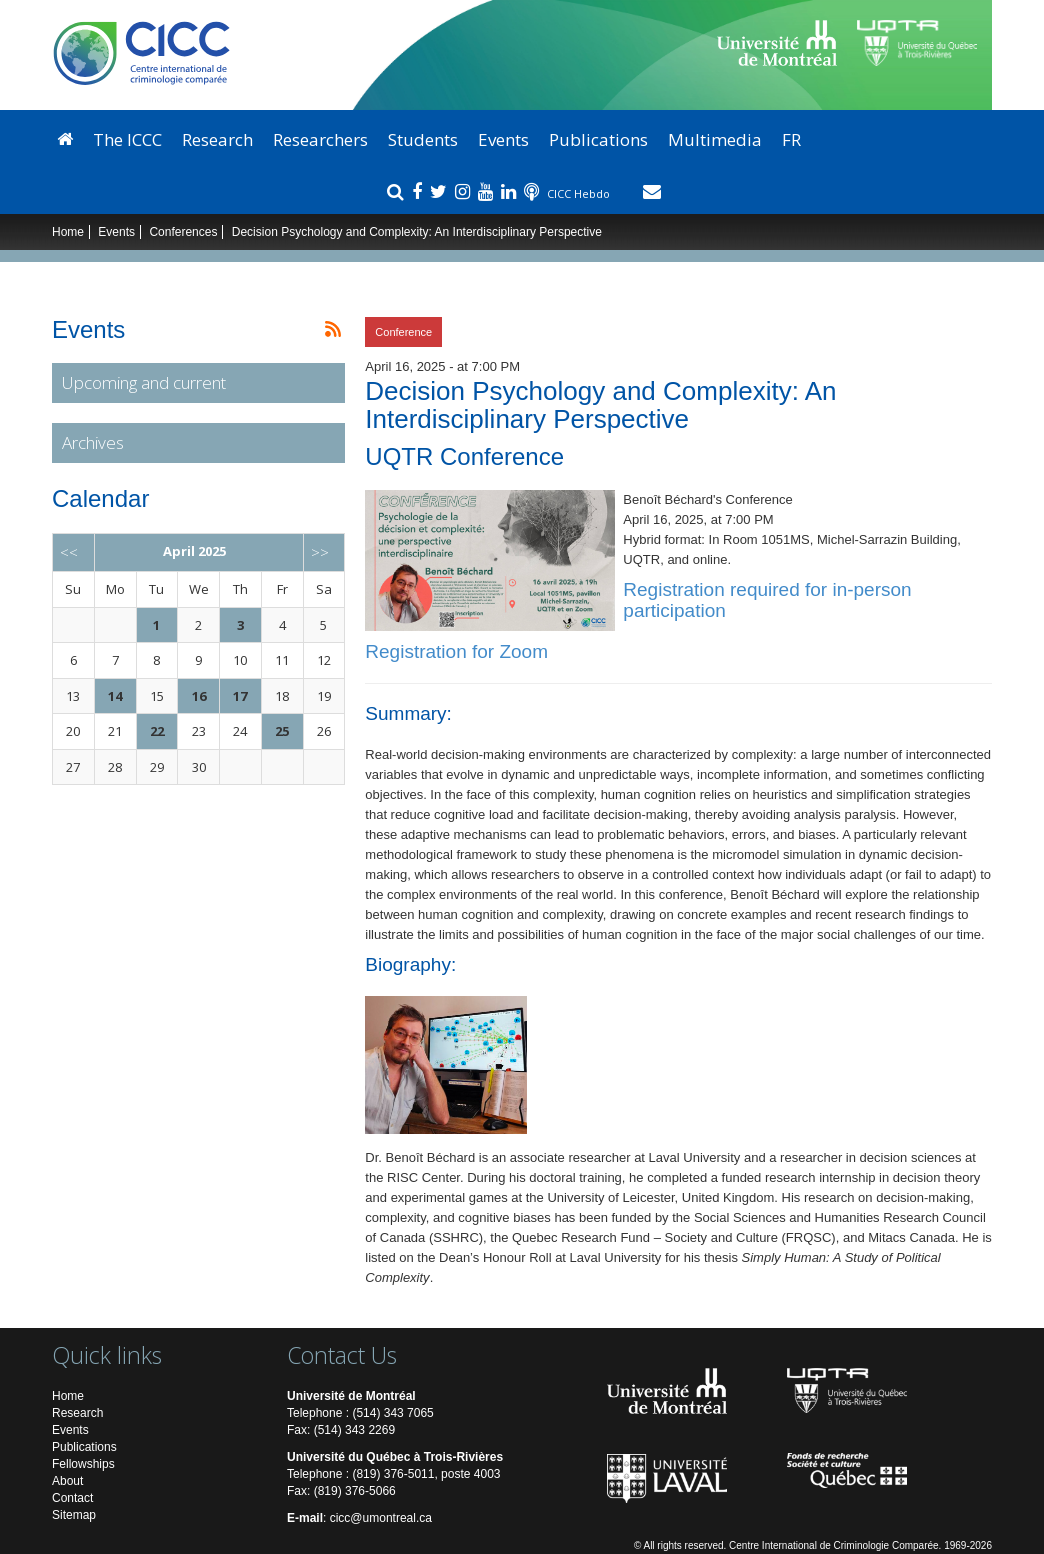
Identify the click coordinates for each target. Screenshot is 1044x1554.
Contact (72, 1498)
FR (791, 139)
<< (69, 552)
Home (68, 232)
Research (217, 139)
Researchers (320, 139)
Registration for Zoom (456, 651)
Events (503, 139)
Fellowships (83, 1464)
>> (320, 552)
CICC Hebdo (580, 193)
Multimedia (715, 139)
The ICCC (127, 139)
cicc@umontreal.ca (381, 1518)
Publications (598, 139)
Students (423, 139)
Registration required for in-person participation (767, 600)
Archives (93, 442)
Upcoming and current (144, 382)
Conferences (183, 232)
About (67, 1481)
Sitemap (74, 1515)
